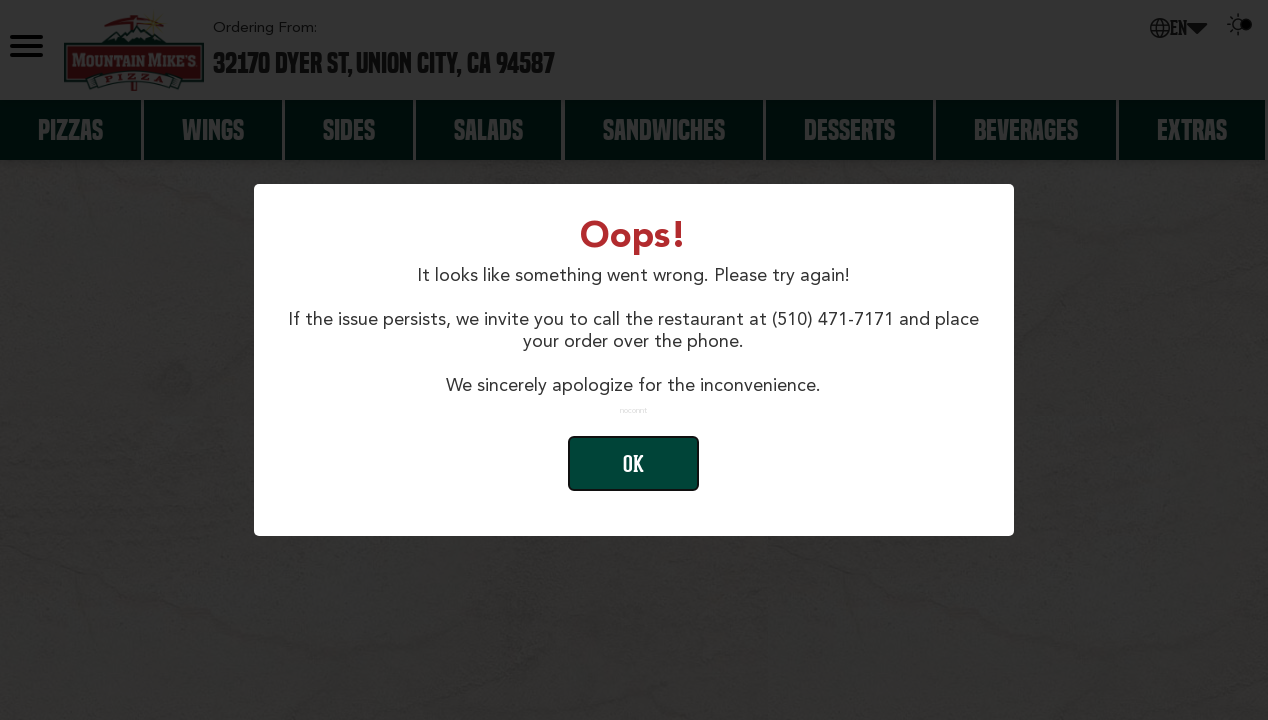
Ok (633, 464)
